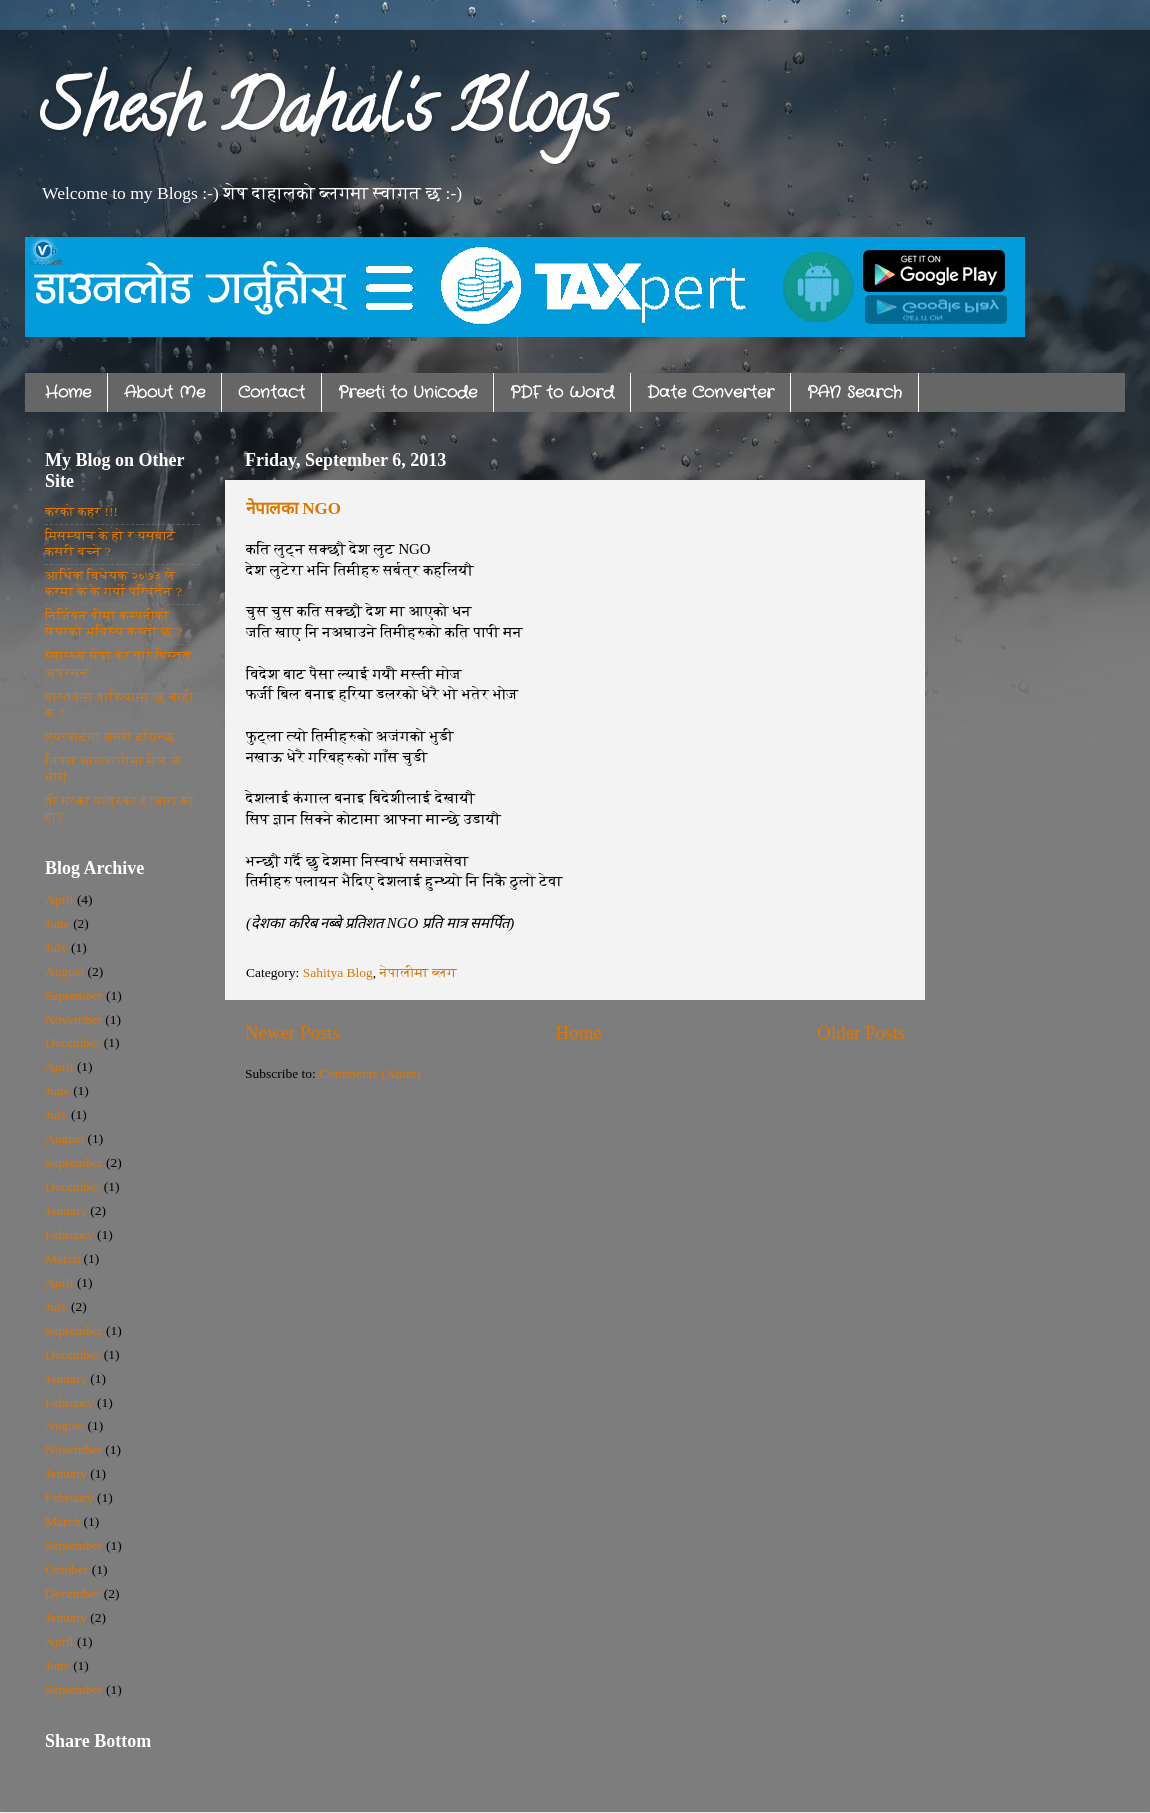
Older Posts (861, 1032)
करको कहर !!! (81, 511)
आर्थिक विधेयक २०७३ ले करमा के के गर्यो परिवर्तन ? (113, 583)
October (66, 1569)
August (64, 971)
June (57, 923)
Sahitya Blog (338, 972)
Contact (271, 392)
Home (68, 392)
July (56, 947)
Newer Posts (292, 1032)
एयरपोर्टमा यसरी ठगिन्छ (110, 736)
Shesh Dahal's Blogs (325, 116)
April (59, 899)
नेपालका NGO (293, 508)
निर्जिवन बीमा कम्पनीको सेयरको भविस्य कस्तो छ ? (113, 623)
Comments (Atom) (370, 1073)
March (62, 1258)
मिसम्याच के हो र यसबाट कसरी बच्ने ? (110, 543)
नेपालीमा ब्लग (418, 972)
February (69, 1234)
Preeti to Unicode (407, 392)
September (74, 995)
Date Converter (710, 392)
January (66, 1210)
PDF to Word (562, 392)
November (73, 1019)
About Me (164, 392)
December (72, 1042)
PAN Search (854, 392)
